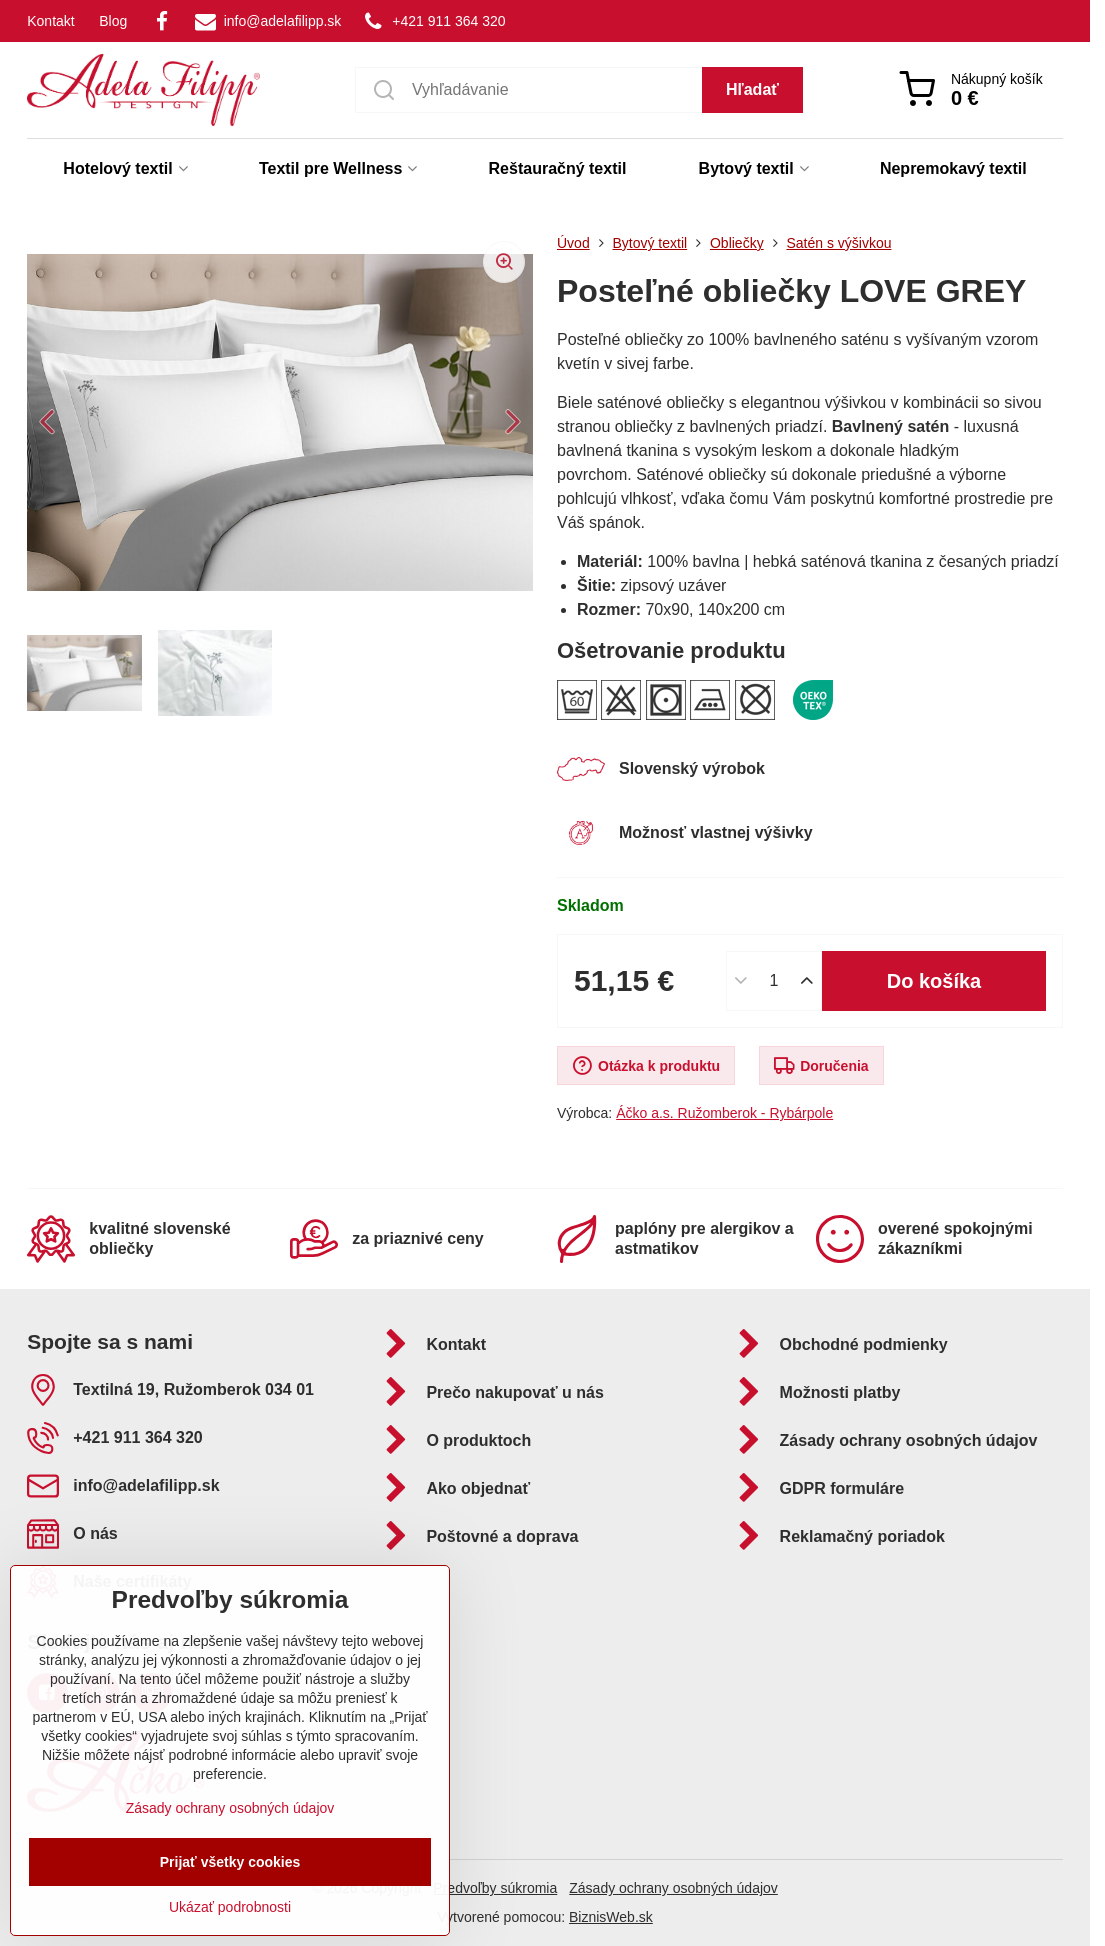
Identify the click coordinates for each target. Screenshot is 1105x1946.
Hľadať (752, 89)
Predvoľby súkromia (495, 1888)
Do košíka (934, 981)
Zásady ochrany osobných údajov (673, 1888)
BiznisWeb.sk (611, 1917)
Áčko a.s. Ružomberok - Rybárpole (724, 1113)
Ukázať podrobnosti (230, 1907)
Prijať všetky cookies (230, 1862)
